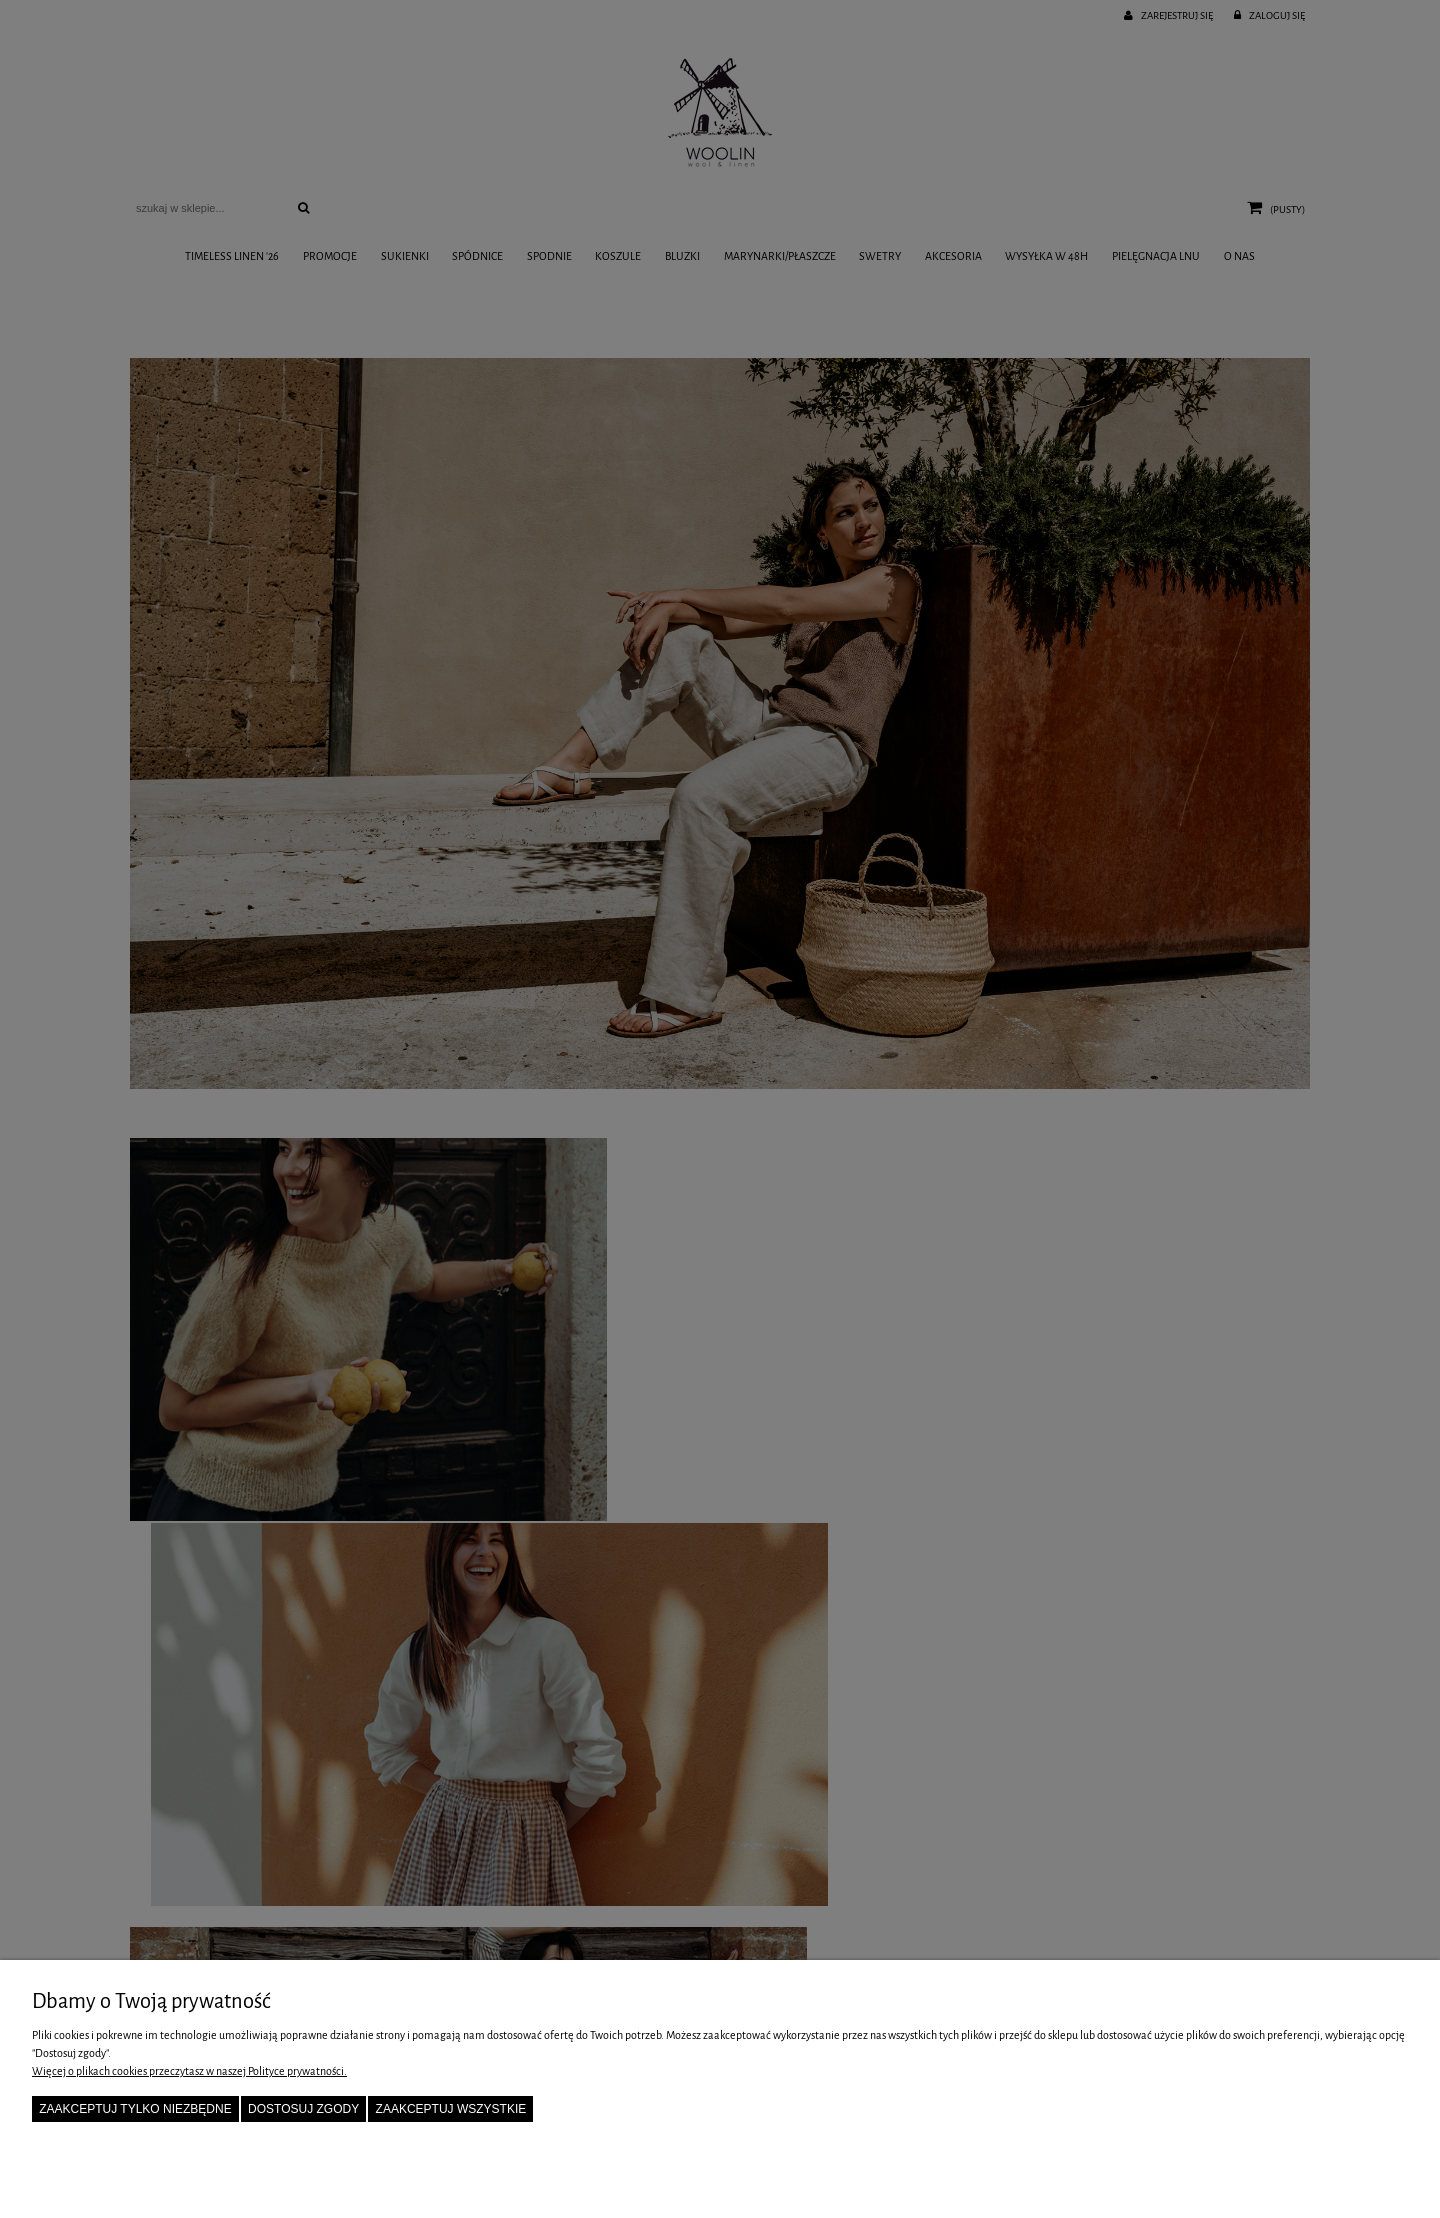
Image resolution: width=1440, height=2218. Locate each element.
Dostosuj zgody (303, 2109)
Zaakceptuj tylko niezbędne (135, 2109)
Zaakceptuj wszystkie (451, 2109)
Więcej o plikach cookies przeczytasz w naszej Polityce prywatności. (189, 2071)
